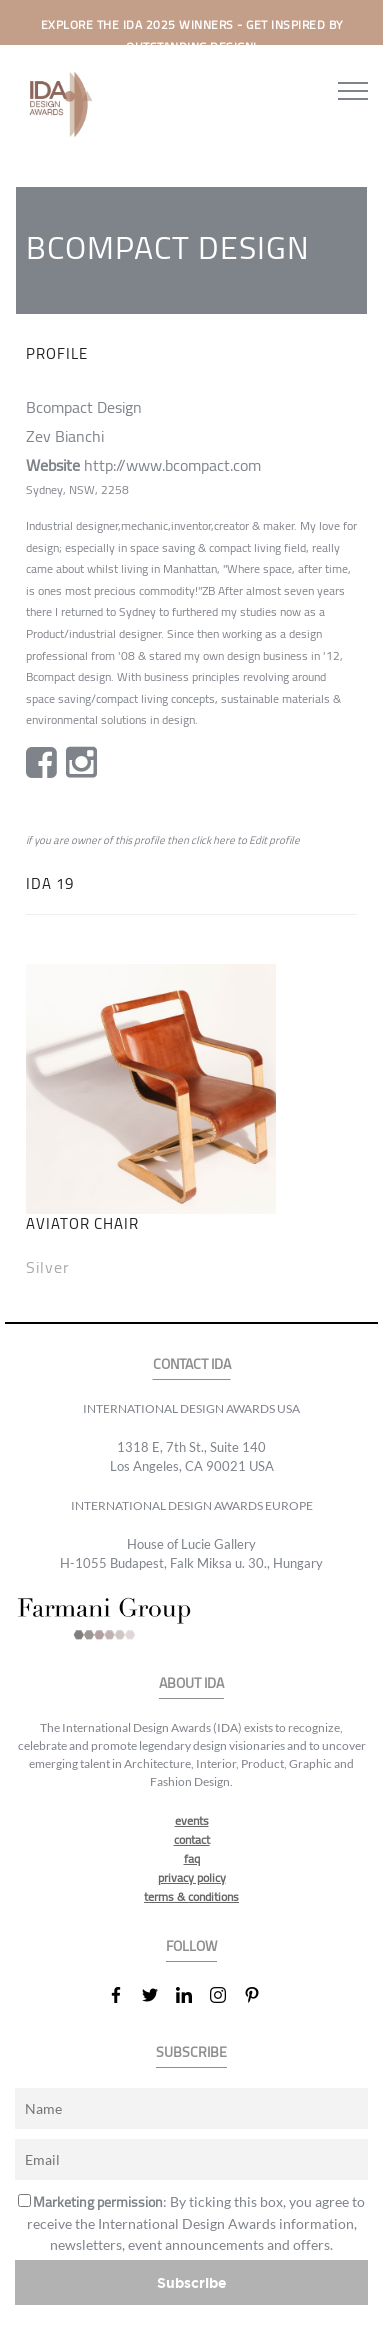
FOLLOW (191, 1946)
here (224, 840)
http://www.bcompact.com (172, 465)
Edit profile (274, 840)
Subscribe (192, 2282)
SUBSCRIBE (191, 2052)
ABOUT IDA (191, 1683)
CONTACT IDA (192, 1364)
